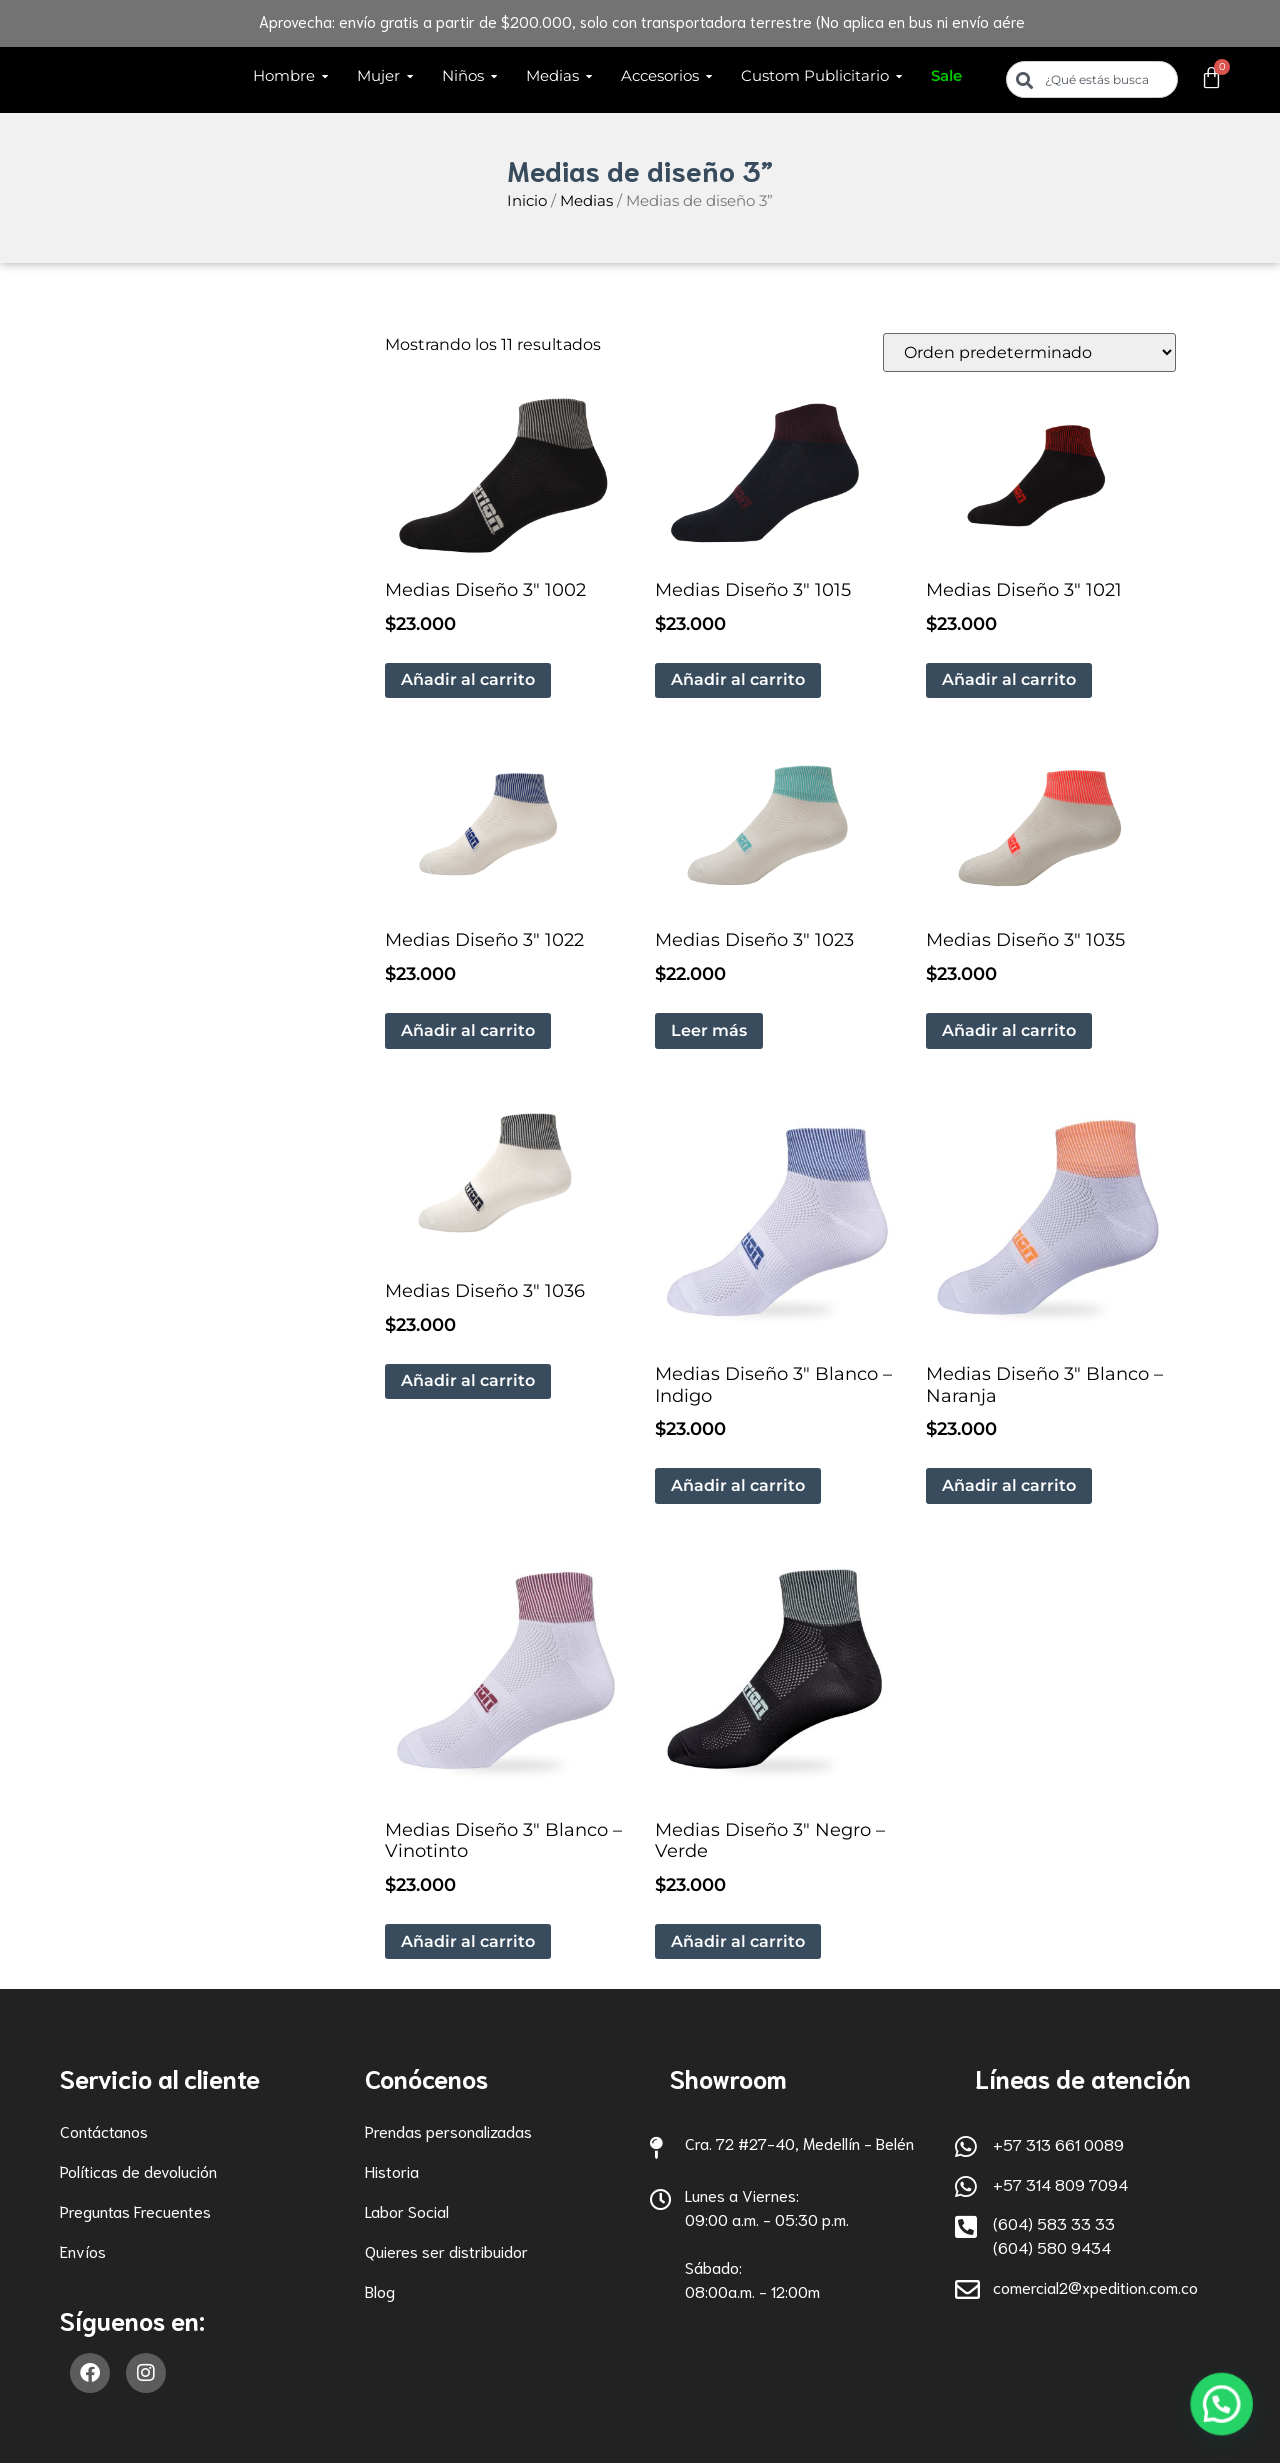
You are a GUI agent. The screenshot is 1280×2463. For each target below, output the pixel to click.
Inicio (527, 201)
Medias (586, 201)
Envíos (83, 2250)
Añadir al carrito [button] (468, 679)
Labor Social (407, 2210)
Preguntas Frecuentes (135, 2210)
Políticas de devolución (138, 2170)
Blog (380, 2290)
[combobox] (1092, 79)
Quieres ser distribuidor (446, 2250)
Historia (392, 2170)
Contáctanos (104, 2130)
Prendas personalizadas (448, 2130)
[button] (1227, 2420)
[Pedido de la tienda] (1029, 352)
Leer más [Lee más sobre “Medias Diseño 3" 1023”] (709, 1030)
